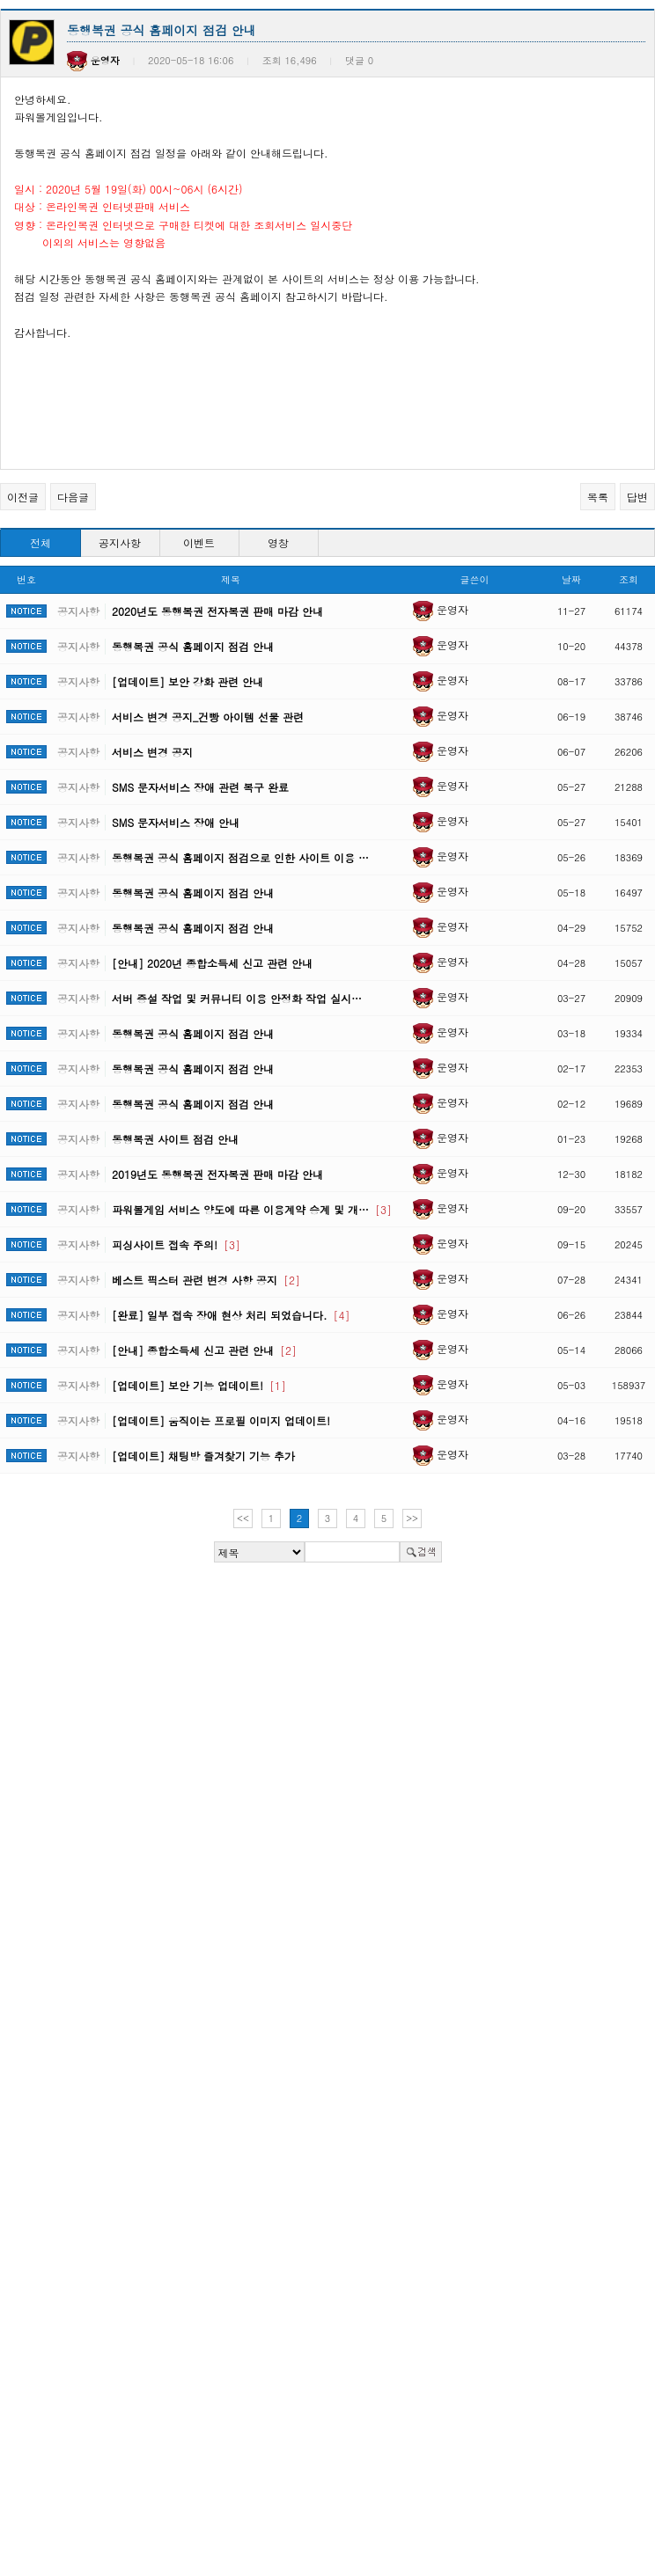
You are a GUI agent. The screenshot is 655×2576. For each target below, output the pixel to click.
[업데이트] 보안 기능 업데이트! (199, 1385)
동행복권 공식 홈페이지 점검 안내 (193, 646)
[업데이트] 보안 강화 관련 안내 (187, 681)
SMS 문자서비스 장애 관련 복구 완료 (200, 786)
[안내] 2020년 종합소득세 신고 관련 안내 (212, 962)
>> (412, 1518)
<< (243, 1518)
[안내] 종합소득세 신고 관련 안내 (204, 1350)
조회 (628, 579)
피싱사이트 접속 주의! (176, 1244)
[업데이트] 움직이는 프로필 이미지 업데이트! (221, 1420)
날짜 (571, 579)
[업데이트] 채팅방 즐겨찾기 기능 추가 (203, 1455)
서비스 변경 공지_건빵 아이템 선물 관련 (208, 716)
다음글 (73, 496)
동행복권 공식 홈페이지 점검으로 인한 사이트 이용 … (240, 857)
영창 (278, 542)
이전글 (23, 496)
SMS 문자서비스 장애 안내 (175, 822)
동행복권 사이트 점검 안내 (175, 1138)
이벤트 (199, 542)
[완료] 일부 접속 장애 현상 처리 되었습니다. (231, 1314)
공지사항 (120, 542)
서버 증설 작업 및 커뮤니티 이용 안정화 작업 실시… (237, 998)
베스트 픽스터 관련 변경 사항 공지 (206, 1279)
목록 (597, 496)
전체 (40, 542)
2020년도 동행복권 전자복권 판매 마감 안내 (217, 611)
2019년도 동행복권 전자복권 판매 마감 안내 (217, 1174)
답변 (637, 496)
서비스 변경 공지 (152, 751)
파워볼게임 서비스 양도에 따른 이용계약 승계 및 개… (252, 1209)
